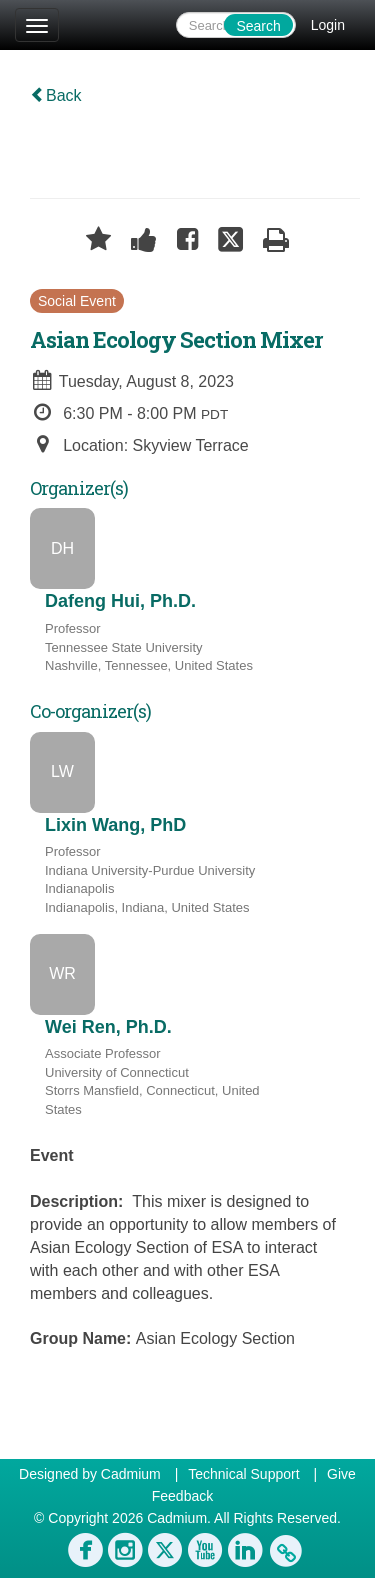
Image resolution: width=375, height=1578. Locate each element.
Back (56, 95)
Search (258, 26)
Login (328, 25)
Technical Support (243, 1474)
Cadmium (131, 1474)
